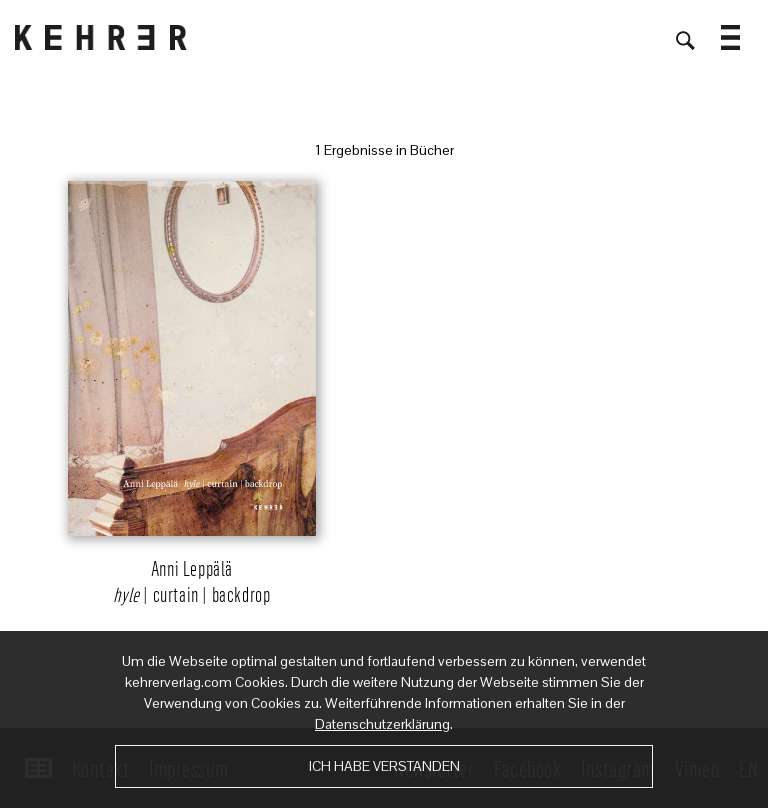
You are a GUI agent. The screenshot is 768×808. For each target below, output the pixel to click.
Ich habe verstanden (384, 766)
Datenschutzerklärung (382, 724)
